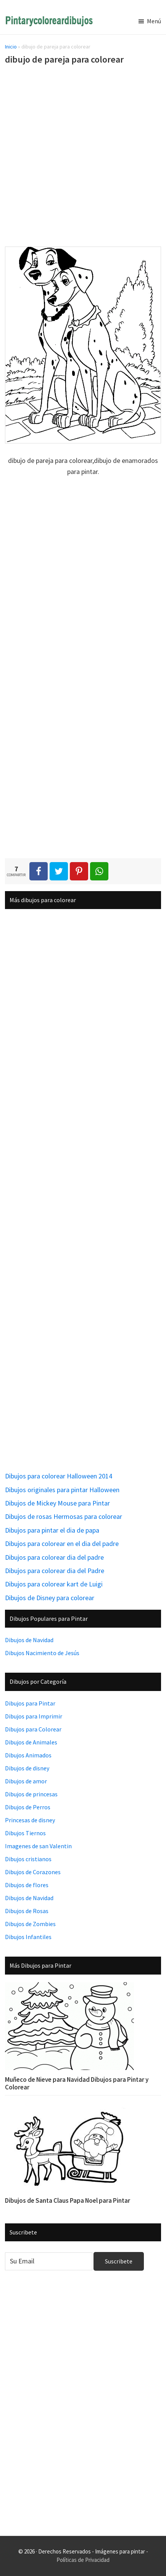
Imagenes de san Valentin (38, 1846)
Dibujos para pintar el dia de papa (52, 1530)
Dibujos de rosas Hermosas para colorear (63, 1516)
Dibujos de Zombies (30, 1924)
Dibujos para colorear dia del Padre (54, 1570)
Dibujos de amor (26, 1781)
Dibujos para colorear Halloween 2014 (58, 1476)
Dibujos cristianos (28, 1859)
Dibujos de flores (26, 1885)
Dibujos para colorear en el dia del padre (62, 1543)
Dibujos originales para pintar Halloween (62, 1489)
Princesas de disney (30, 1820)
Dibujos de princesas (31, 1794)
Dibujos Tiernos (25, 1833)
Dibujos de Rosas (26, 1911)
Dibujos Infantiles (28, 1937)
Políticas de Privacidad (83, 2559)
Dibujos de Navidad (29, 1640)
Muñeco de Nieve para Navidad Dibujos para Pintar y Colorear (76, 2083)
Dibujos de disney (27, 1768)
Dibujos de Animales (31, 1742)
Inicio (11, 46)
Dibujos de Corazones (33, 1872)
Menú (154, 21)
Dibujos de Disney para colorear (49, 1597)
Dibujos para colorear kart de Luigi (54, 1584)
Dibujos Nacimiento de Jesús (42, 1653)
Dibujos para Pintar (30, 1703)
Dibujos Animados (28, 1755)
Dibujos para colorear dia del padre (54, 1557)
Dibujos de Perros (27, 1807)
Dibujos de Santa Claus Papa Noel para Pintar (67, 2200)
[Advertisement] (83, 157)
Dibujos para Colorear (33, 1729)
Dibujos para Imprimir (33, 1716)
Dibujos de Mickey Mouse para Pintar (57, 1503)
